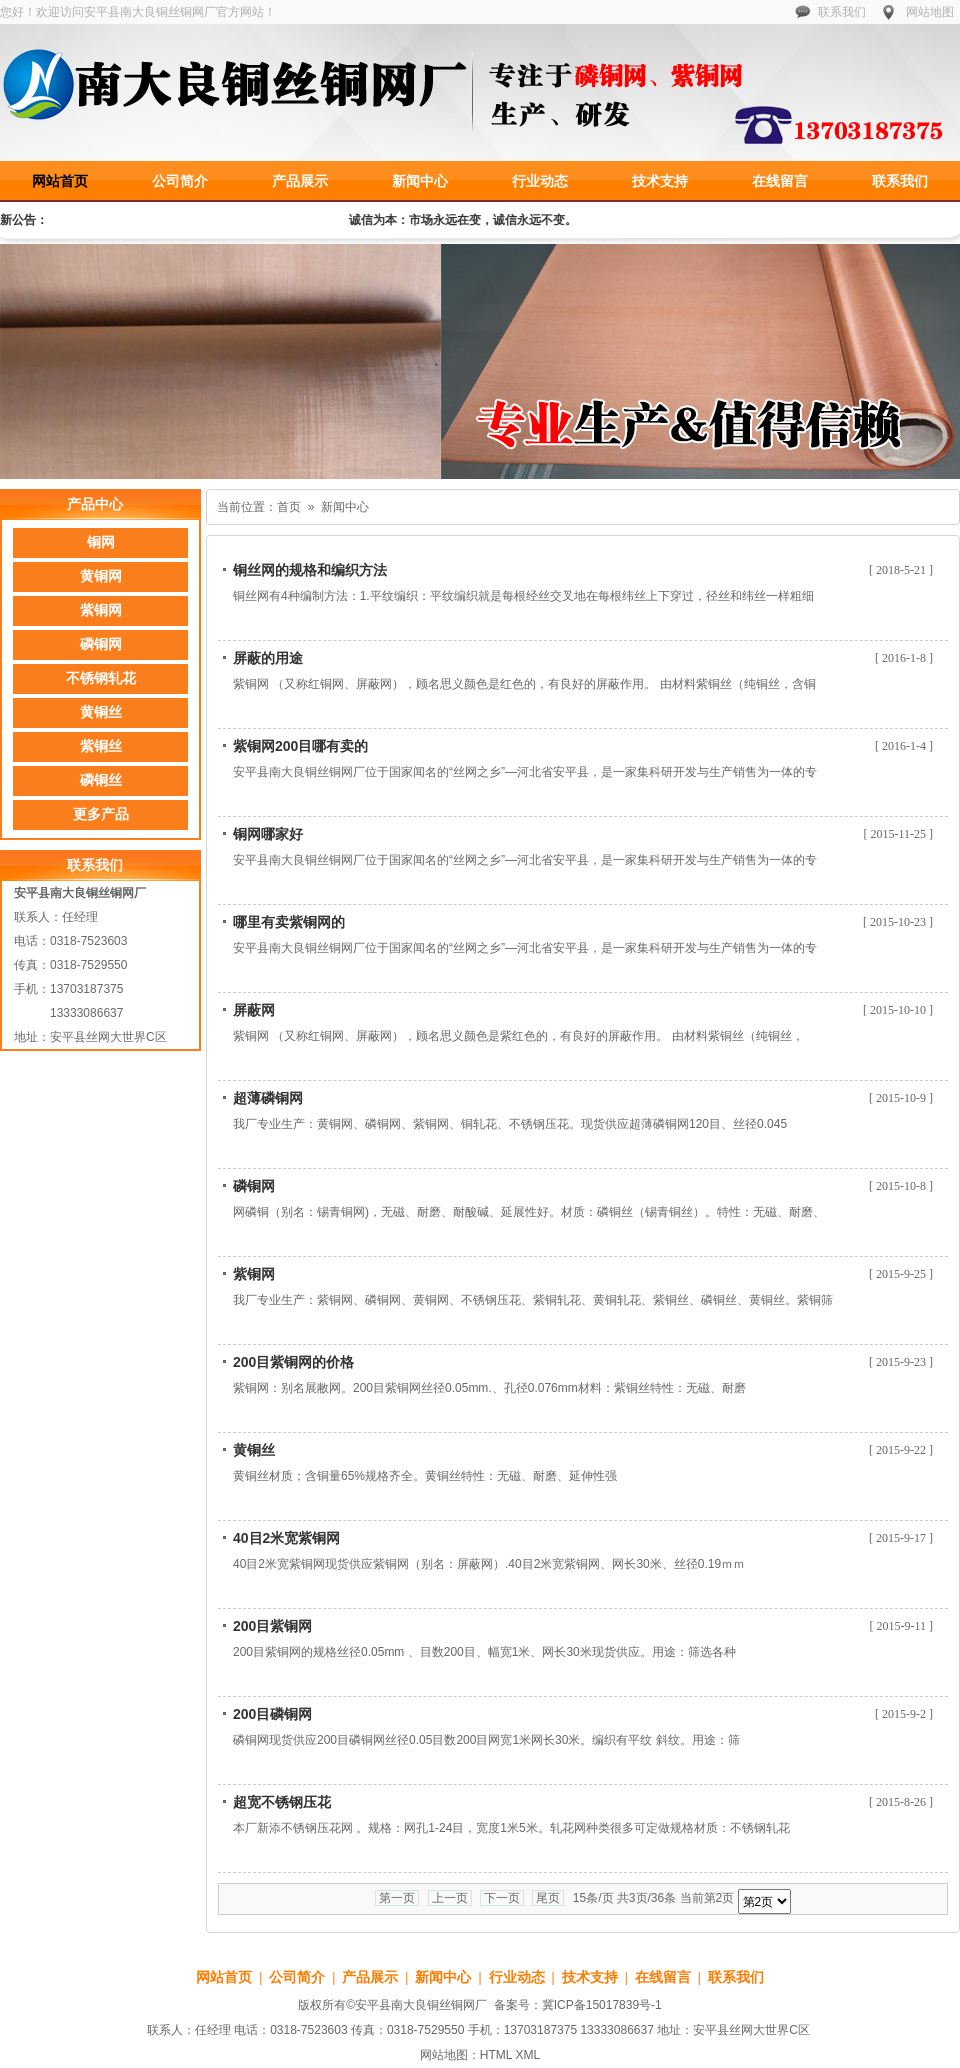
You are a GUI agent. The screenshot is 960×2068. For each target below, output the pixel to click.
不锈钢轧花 (101, 678)
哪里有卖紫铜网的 (289, 922)
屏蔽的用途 (268, 658)
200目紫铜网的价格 (293, 1362)
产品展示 (300, 181)
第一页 (397, 1898)
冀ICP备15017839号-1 (602, 2005)
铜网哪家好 (268, 834)
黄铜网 (101, 576)
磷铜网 (254, 1186)
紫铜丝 (101, 746)
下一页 (502, 1898)
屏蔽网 (254, 1010)
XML (527, 2055)
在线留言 (780, 181)
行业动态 (540, 181)
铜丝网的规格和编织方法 (310, 570)
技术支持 (660, 181)
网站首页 (60, 181)
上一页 (450, 1898)
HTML (496, 2055)
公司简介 (180, 181)
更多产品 (101, 814)
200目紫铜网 (272, 1626)
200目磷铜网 (272, 1714)
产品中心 (95, 504)
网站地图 (930, 12)
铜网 (101, 542)
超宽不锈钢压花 (282, 1802)
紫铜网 (254, 1274)
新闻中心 (420, 181)
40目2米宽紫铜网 (286, 1538)
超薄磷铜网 (268, 1098)
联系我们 (842, 12)
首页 (289, 507)
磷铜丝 (101, 780)
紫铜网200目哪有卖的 (300, 746)
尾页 (548, 1898)
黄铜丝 (254, 1450)
